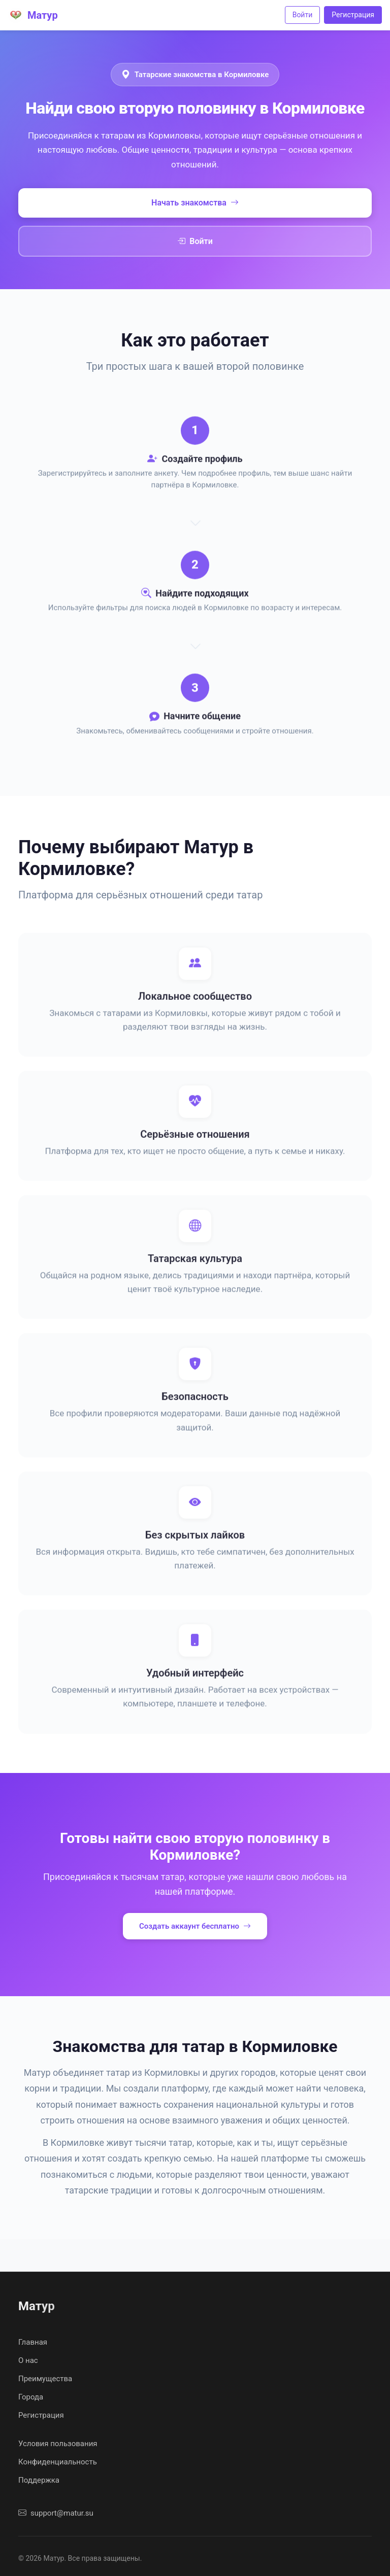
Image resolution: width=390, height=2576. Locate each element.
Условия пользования (58, 2443)
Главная (32, 2342)
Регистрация (353, 15)
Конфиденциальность (57, 2461)
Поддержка (38, 2480)
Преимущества (45, 2378)
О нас (28, 2360)
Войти (302, 15)
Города (30, 2396)
